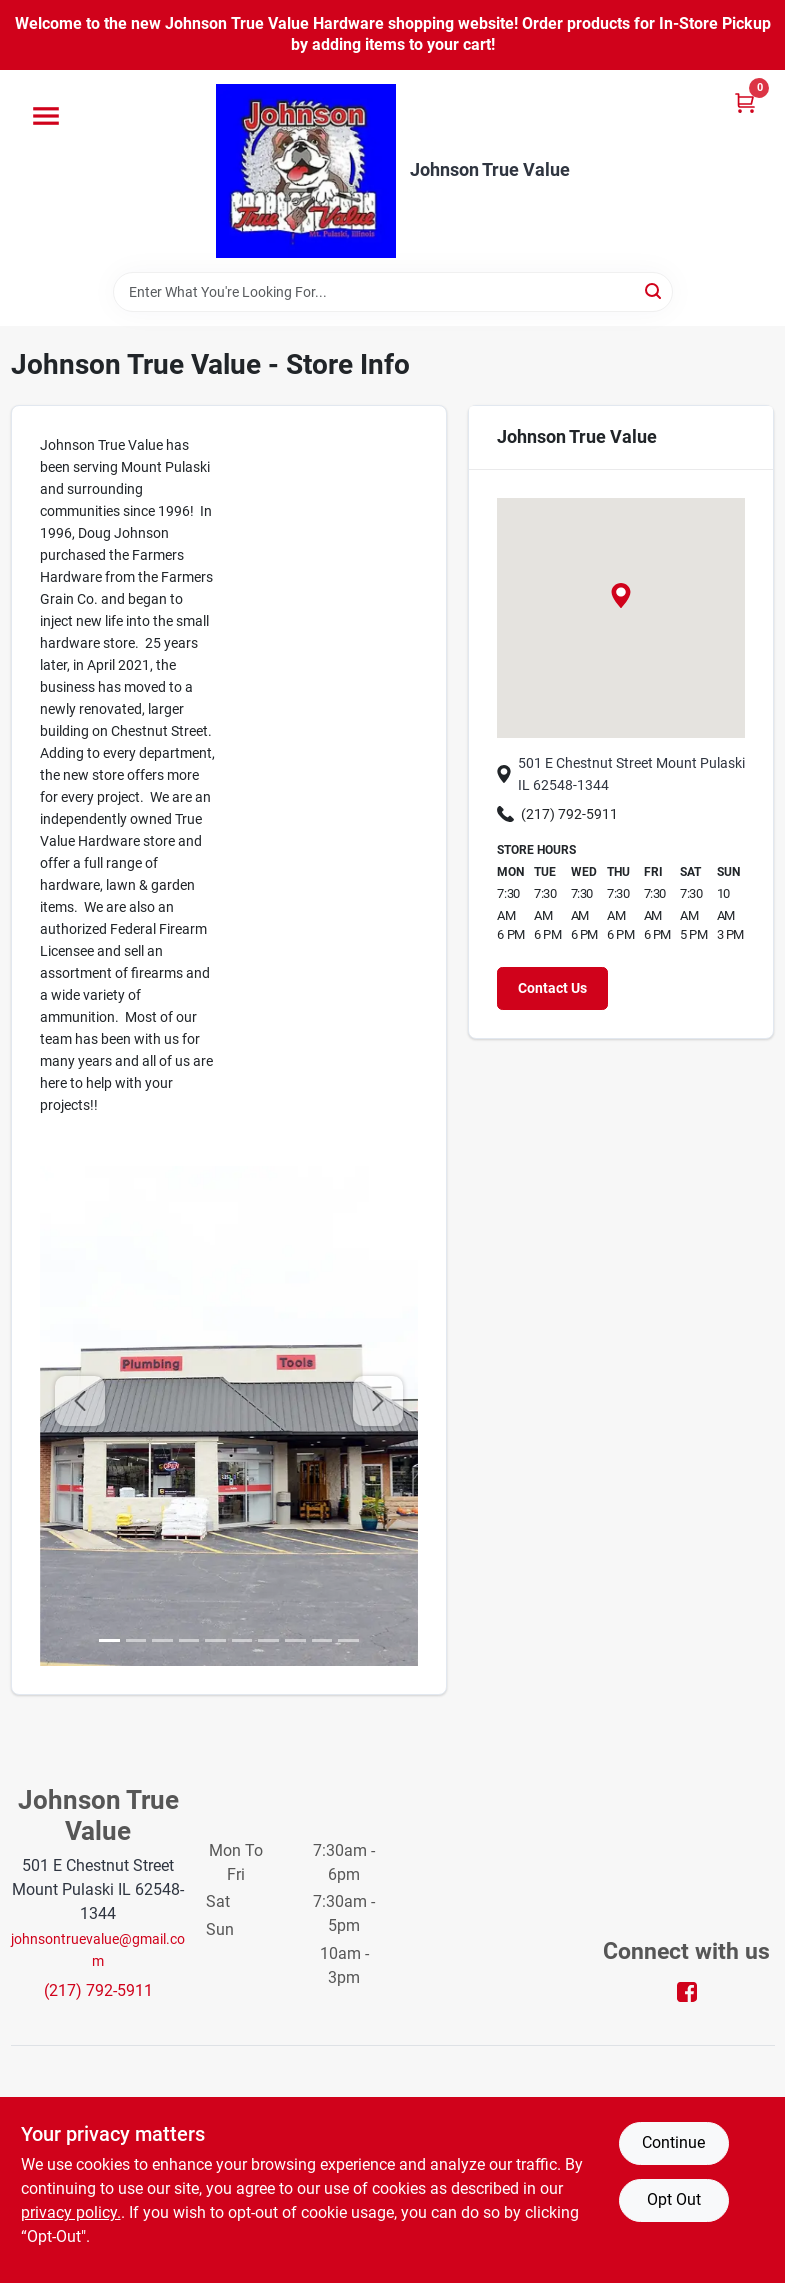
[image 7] (295, 1640)
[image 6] (268, 1640)
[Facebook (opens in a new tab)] (687, 1990)
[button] (621, 595)
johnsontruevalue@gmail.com (98, 1950)
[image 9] (348, 1640)
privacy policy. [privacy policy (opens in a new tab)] (71, 2212)
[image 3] (189, 1640)
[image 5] (242, 1640)
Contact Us (552, 988)
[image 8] (322, 1640)
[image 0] (109, 1640)
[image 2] (162, 1640)
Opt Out (674, 2199)
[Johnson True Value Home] (306, 171)
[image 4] (215, 1640)
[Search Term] (393, 292)
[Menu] (46, 116)
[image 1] (136, 1640)
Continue (673, 2142)
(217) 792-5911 (557, 814)
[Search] (654, 290)
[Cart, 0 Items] (745, 102)
